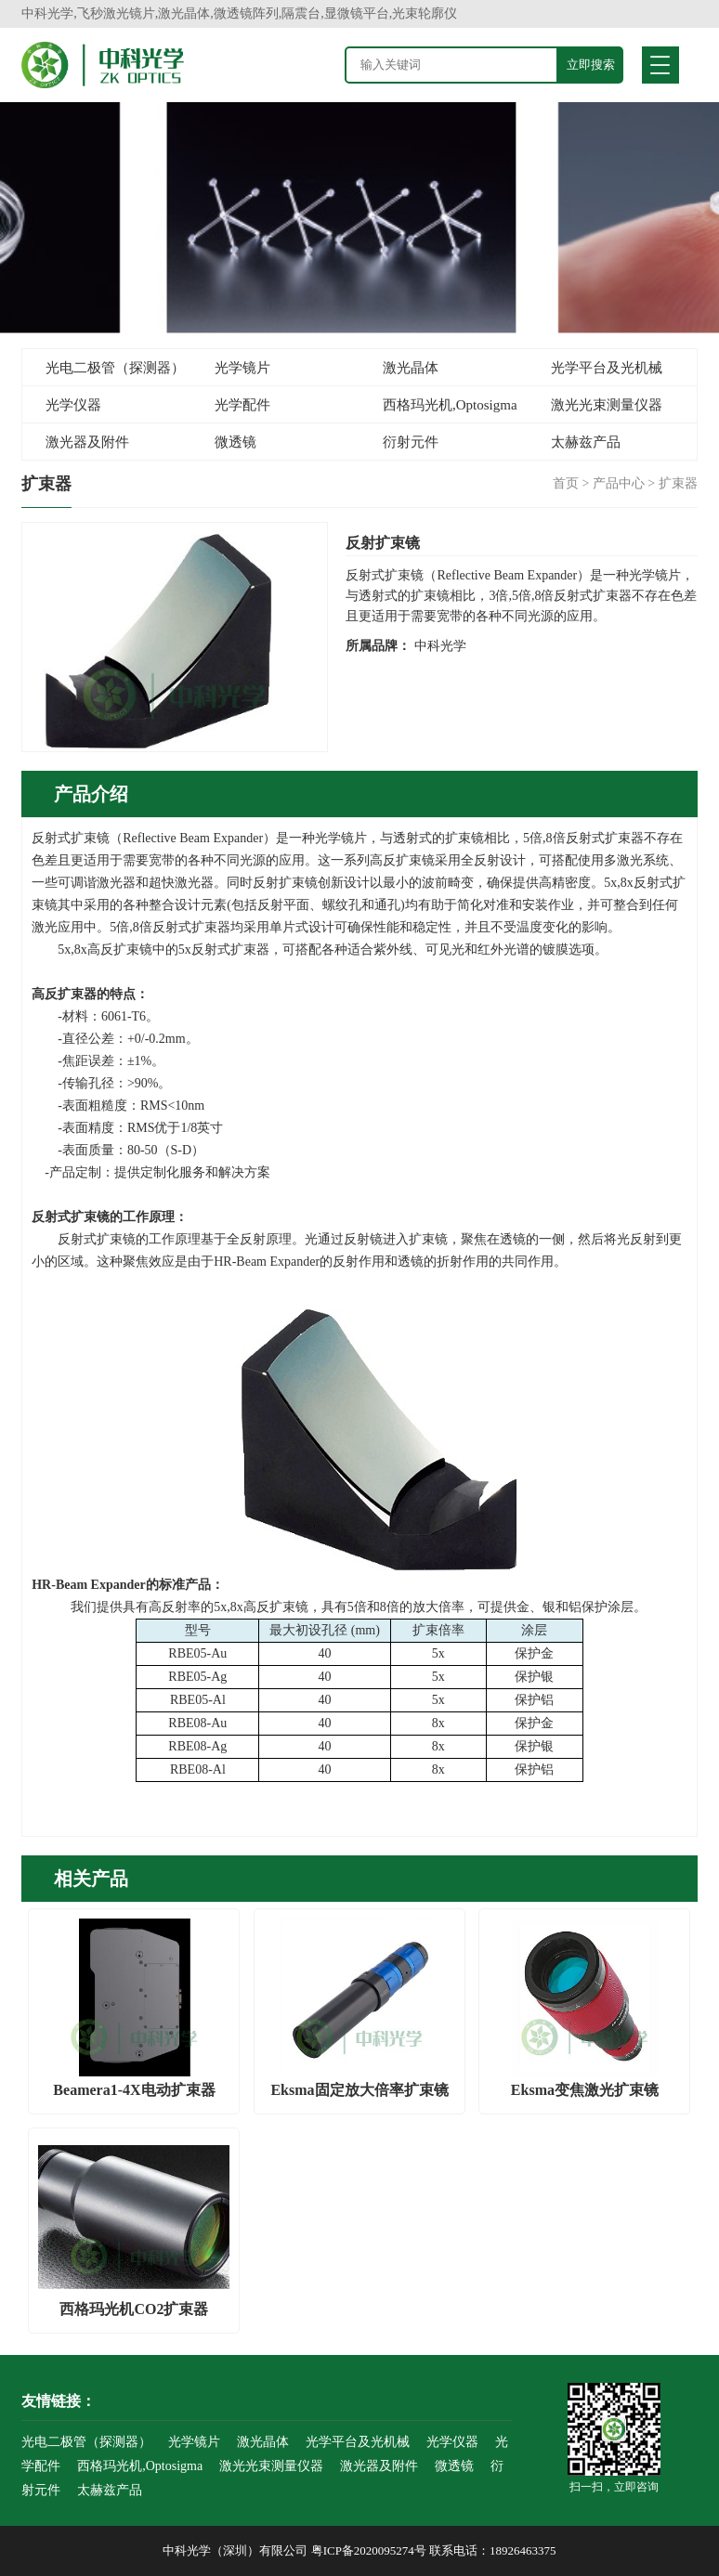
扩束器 (678, 483)
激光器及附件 (87, 442)
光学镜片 (242, 367)
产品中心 (619, 483)
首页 (566, 483)
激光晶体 (410, 367)
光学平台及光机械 (606, 367)
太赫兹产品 (586, 442)
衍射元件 (410, 442)
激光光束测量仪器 (606, 404)
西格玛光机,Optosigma (450, 404)
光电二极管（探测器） (115, 367)
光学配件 (242, 404)
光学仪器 (73, 404)
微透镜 (235, 442)
